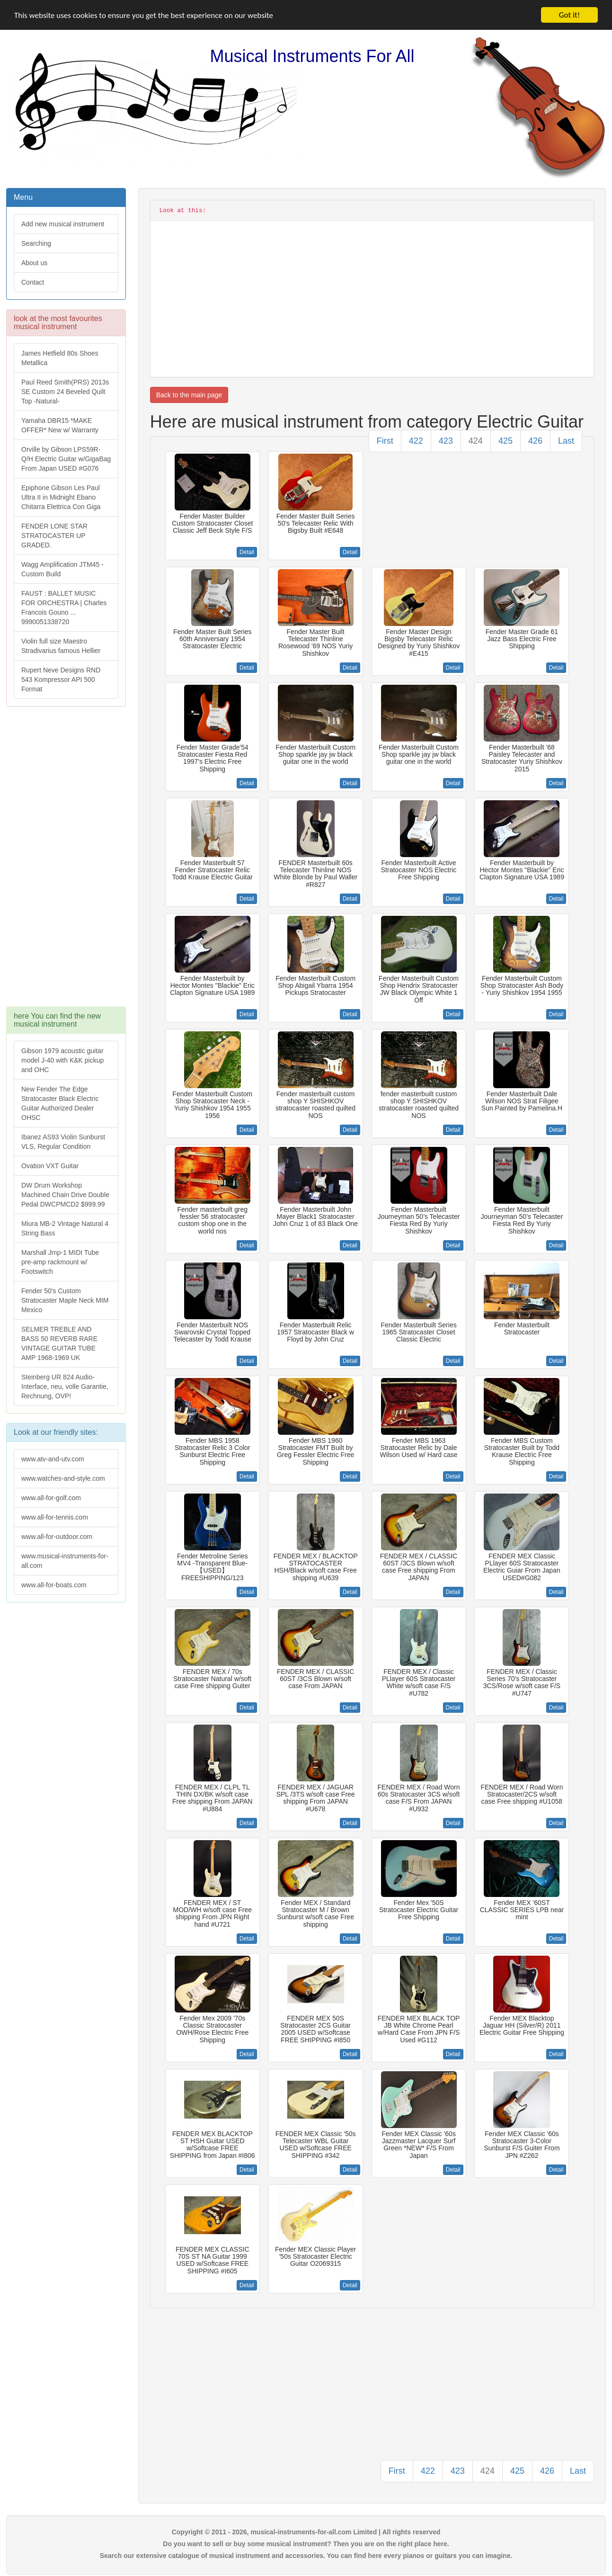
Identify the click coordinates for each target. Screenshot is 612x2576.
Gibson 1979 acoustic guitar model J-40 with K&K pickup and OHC (62, 1060)
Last (566, 441)
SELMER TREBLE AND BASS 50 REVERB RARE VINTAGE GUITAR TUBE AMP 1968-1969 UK (59, 1343)
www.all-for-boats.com (54, 1585)
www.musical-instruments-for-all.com (64, 1560)
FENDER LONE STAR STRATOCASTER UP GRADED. (54, 535)
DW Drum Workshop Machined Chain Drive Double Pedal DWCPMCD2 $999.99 (65, 1194)
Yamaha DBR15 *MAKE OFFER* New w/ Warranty (59, 425)
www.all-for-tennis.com (54, 1517)
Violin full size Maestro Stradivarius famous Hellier (60, 645)
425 (505, 441)
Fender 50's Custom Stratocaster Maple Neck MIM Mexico (64, 1300)
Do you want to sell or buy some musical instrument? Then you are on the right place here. (306, 2544)
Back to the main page (189, 395)
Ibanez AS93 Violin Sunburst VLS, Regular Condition (63, 1141)
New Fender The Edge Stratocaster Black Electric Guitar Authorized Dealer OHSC (59, 1103)
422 (416, 441)
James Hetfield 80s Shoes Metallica (59, 358)
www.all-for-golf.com (51, 1498)
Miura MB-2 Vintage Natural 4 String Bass (64, 1228)
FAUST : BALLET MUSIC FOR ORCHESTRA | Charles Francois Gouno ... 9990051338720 (63, 608)
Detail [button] (246, 552)
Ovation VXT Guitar (50, 1166)
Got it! (569, 15)
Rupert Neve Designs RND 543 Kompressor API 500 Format (60, 679)
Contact (32, 282)
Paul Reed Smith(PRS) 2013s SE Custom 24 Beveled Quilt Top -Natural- (65, 391)
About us (34, 263)
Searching (36, 243)
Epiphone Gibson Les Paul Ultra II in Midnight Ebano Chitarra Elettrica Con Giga (60, 497)
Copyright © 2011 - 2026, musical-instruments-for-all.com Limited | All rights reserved (306, 2532)
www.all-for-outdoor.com (56, 1536)
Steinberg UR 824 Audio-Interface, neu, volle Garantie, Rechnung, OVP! (64, 1386)
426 (535, 441)
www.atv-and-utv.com (52, 1459)
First (385, 441)
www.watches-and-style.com (63, 1478)
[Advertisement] (65, 861)
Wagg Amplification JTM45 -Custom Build (62, 569)
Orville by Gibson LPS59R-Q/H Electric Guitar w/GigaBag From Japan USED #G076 (66, 459)
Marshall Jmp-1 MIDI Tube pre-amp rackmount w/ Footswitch (60, 1262)
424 (476, 441)
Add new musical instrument (62, 224)
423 (446, 441)
